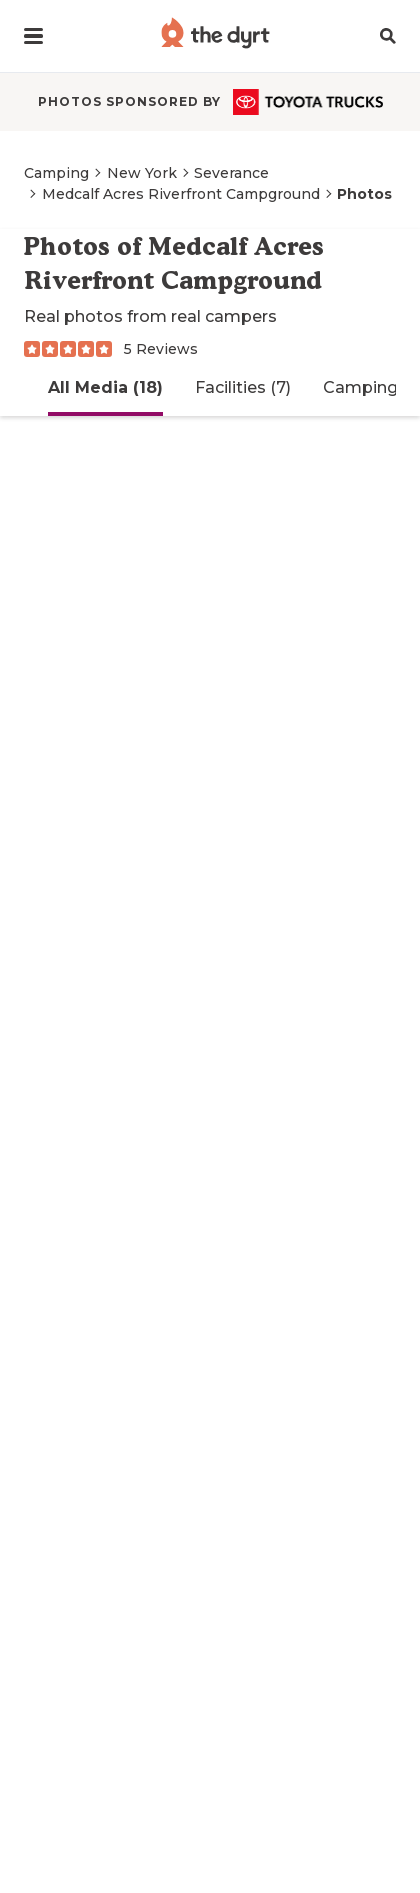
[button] (33, 36)
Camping (56, 173)
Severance (231, 173)
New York (142, 173)
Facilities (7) (243, 387)
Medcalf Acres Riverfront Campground (181, 194)
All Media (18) (105, 387)
